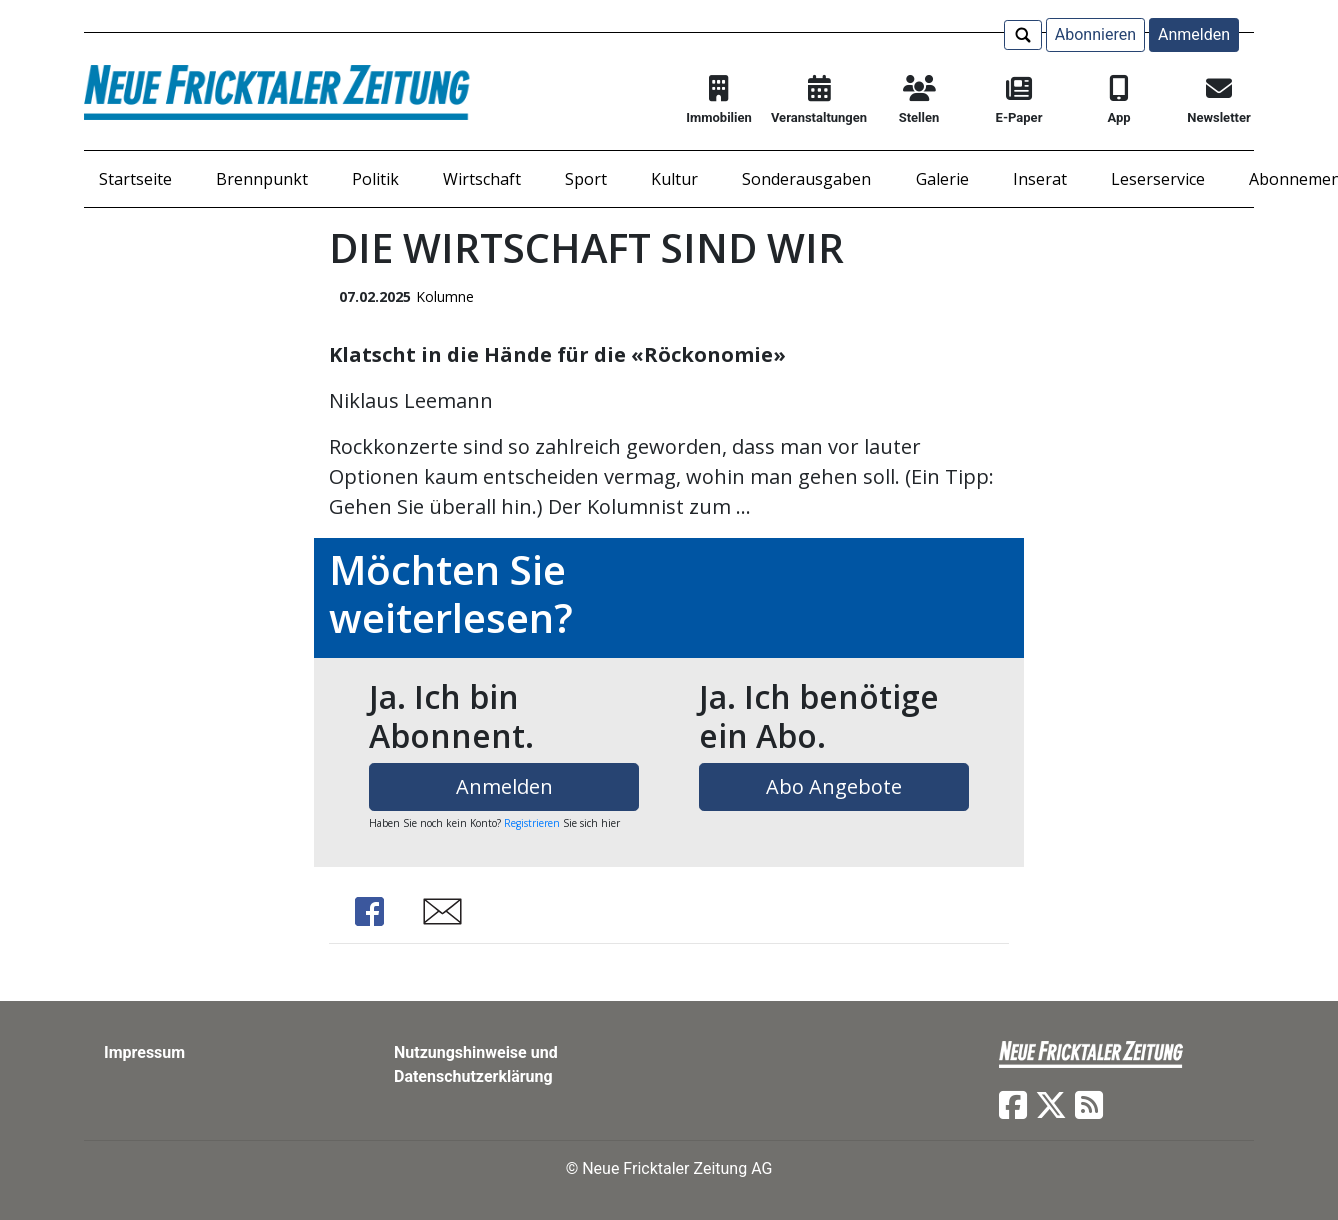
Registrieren (532, 823)
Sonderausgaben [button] (806, 179)
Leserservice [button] (1158, 179)
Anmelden (1194, 34)
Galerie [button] (942, 179)
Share (369, 911)
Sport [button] (586, 179)
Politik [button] (375, 179)
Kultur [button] (674, 179)
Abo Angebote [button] (834, 786)
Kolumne (445, 296)
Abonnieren (1095, 34)
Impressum (144, 1052)
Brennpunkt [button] (262, 179)
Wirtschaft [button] (482, 179)
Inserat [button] (1040, 179)
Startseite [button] (135, 179)
